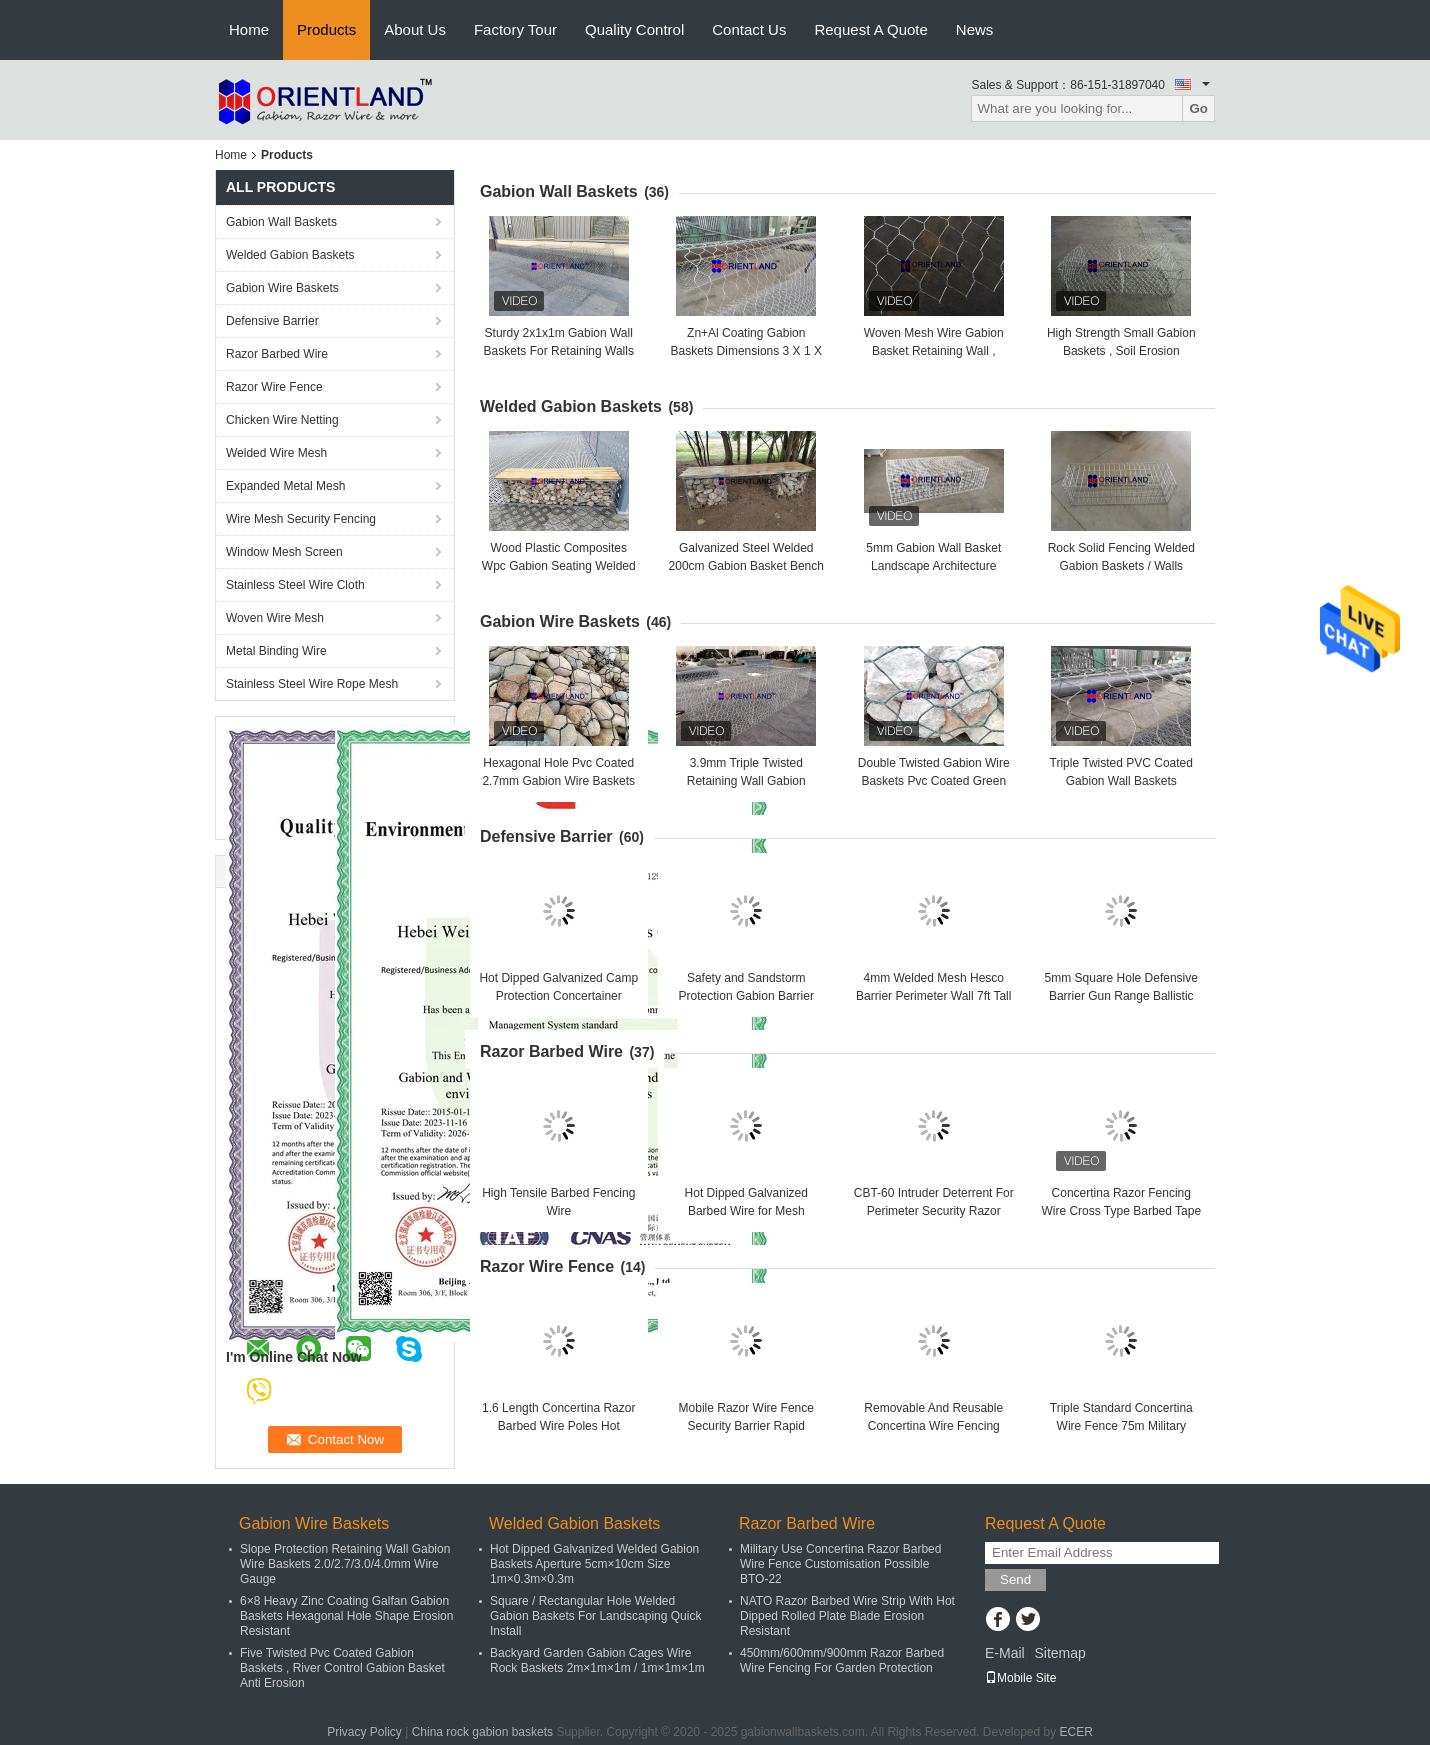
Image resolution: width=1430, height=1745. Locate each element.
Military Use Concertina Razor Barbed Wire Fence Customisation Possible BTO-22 (840, 1564)
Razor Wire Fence (274, 387)
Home (249, 29)
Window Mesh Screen (284, 552)
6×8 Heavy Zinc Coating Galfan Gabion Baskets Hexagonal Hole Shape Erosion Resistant (346, 1616)
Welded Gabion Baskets (290, 255)
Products (326, 29)
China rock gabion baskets (482, 1732)
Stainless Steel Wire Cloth (295, 585)
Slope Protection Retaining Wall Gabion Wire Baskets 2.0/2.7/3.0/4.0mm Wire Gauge (345, 1564)
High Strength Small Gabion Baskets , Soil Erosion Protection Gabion (1121, 351)
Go (1198, 108)
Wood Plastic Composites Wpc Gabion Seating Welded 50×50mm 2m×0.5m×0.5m (559, 566)
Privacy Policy (364, 1732)
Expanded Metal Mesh (285, 486)
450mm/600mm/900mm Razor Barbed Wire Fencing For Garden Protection (842, 1660)
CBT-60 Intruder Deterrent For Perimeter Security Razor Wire (934, 1211)
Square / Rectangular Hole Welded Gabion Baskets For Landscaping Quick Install (595, 1616)
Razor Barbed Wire (277, 354)
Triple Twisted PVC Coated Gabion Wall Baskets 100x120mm (1121, 781)
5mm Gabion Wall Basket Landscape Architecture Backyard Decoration (933, 566)
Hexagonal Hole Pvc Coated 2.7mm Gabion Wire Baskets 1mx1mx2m (558, 781)
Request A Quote (870, 29)
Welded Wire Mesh (276, 453)
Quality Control (634, 29)
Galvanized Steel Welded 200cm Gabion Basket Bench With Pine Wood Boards (746, 566)
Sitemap (1059, 1653)
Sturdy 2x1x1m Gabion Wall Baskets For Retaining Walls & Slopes (559, 351)
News (975, 29)
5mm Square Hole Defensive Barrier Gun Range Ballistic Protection (1121, 996)
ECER (1076, 1732)
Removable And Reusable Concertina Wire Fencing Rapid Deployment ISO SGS (933, 1426)
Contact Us (749, 29)
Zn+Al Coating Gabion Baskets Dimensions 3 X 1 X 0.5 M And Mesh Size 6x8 (746, 351)
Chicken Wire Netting (282, 420)
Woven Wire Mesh (275, 618)
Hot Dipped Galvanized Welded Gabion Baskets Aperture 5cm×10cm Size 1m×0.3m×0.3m (594, 1564)
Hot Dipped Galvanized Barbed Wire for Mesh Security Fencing (746, 1211)
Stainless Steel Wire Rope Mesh (312, 684)
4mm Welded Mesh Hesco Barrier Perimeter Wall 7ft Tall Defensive (933, 996)
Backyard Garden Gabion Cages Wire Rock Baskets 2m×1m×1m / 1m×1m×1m (597, 1660)
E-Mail (1005, 1653)
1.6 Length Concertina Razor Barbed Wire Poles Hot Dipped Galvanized (558, 1426)
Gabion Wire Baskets (282, 288)
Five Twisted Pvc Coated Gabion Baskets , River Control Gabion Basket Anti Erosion (342, 1668)
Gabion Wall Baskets (281, 222)
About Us (415, 29)
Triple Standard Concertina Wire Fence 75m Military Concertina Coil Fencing (1121, 1426)
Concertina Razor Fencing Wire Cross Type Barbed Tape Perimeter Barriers (1121, 1211)
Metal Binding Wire (276, 651)
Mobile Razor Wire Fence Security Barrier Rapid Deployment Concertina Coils (746, 1426)
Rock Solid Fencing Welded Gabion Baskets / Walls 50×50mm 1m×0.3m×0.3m (1121, 566)
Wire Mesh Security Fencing (301, 519)
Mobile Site (1020, 1678)
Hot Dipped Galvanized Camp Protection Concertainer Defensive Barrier (558, 996)
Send (1015, 1579)
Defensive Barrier (272, 321)
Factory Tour (515, 29)
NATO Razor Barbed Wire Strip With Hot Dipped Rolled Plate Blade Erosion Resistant (847, 1616)
